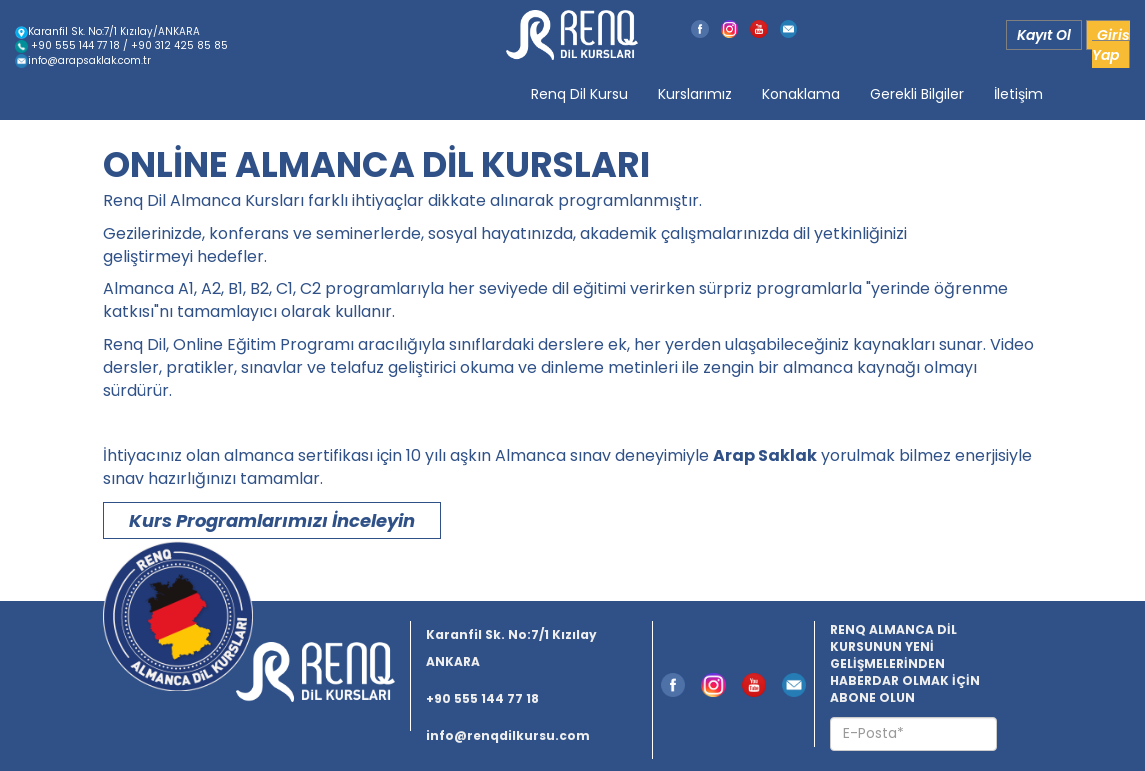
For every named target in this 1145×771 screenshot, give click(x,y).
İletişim (1018, 94)
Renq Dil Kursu (579, 94)
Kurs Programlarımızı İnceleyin (272, 520)
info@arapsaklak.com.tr (83, 60)
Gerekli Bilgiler (917, 94)
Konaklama (801, 94)
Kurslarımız (695, 94)
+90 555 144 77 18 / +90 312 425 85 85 (121, 45)
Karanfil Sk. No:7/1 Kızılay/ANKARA (107, 31)
